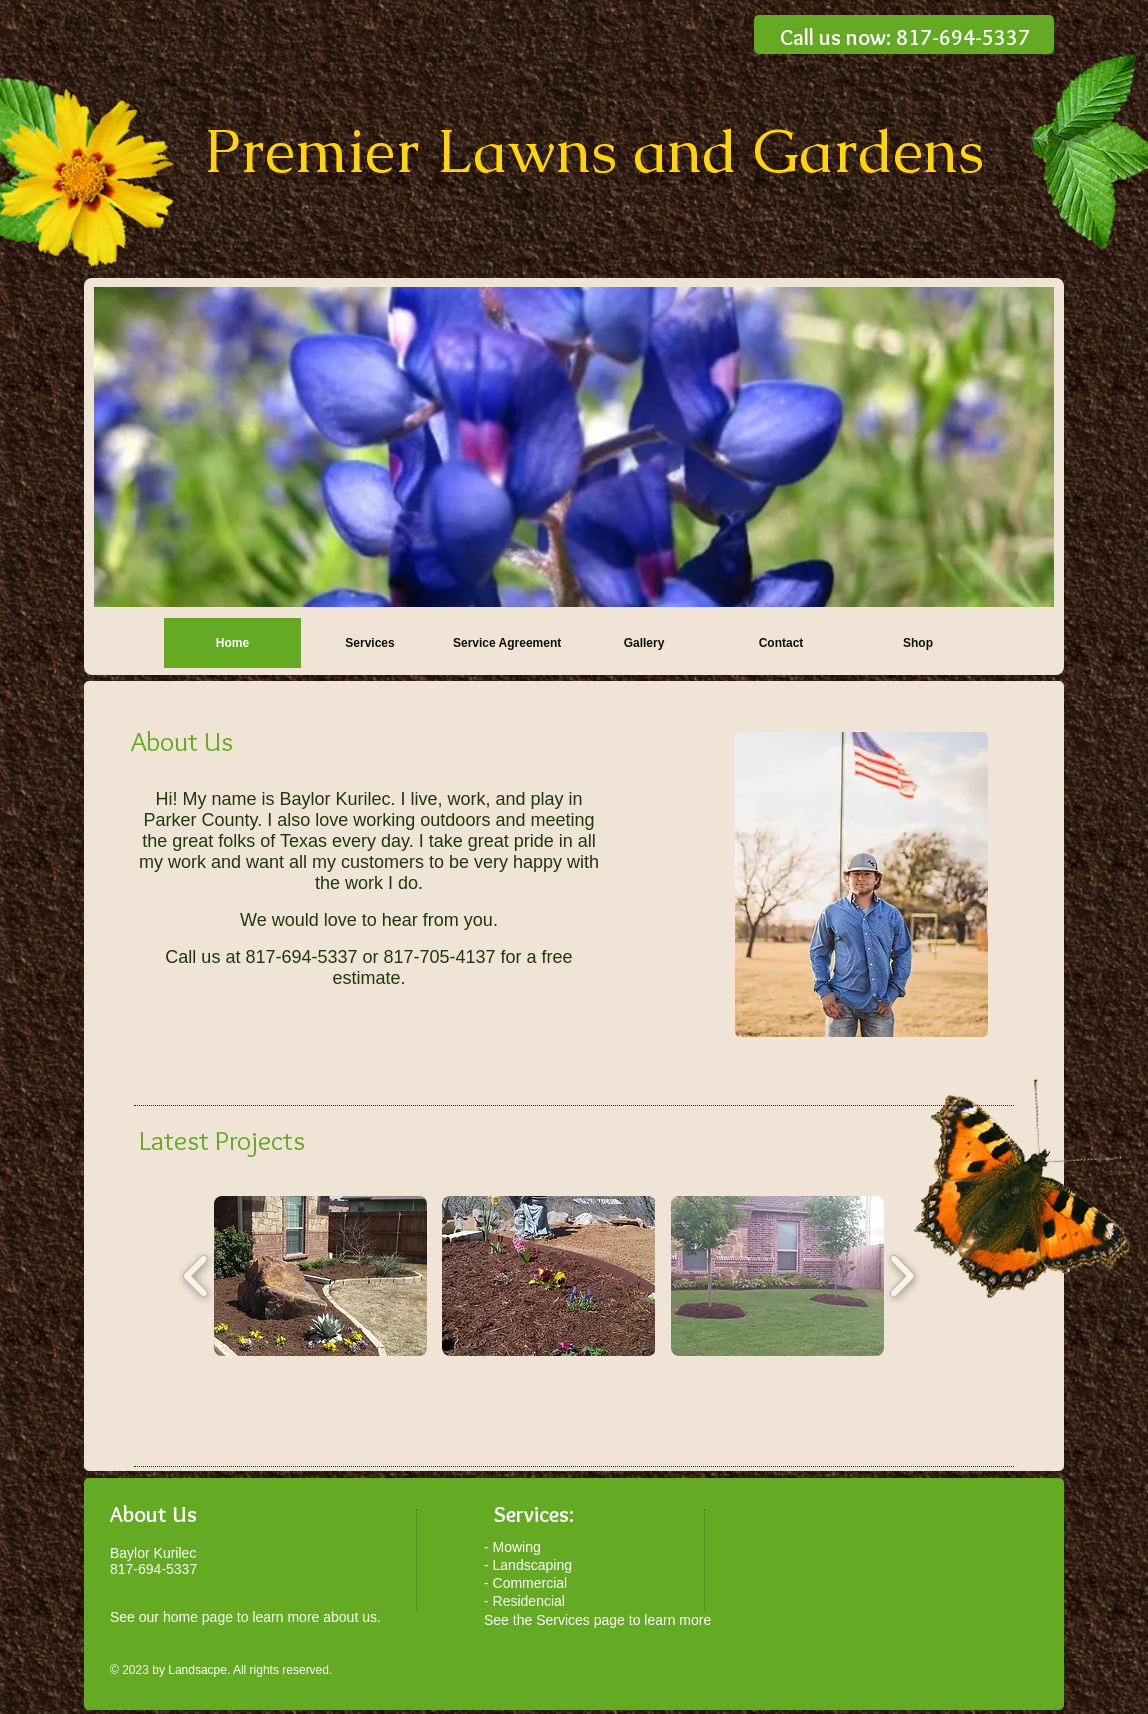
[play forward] (901, 1276)
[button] (320, 1276)
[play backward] (196, 1276)
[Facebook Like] (915, 1434)
